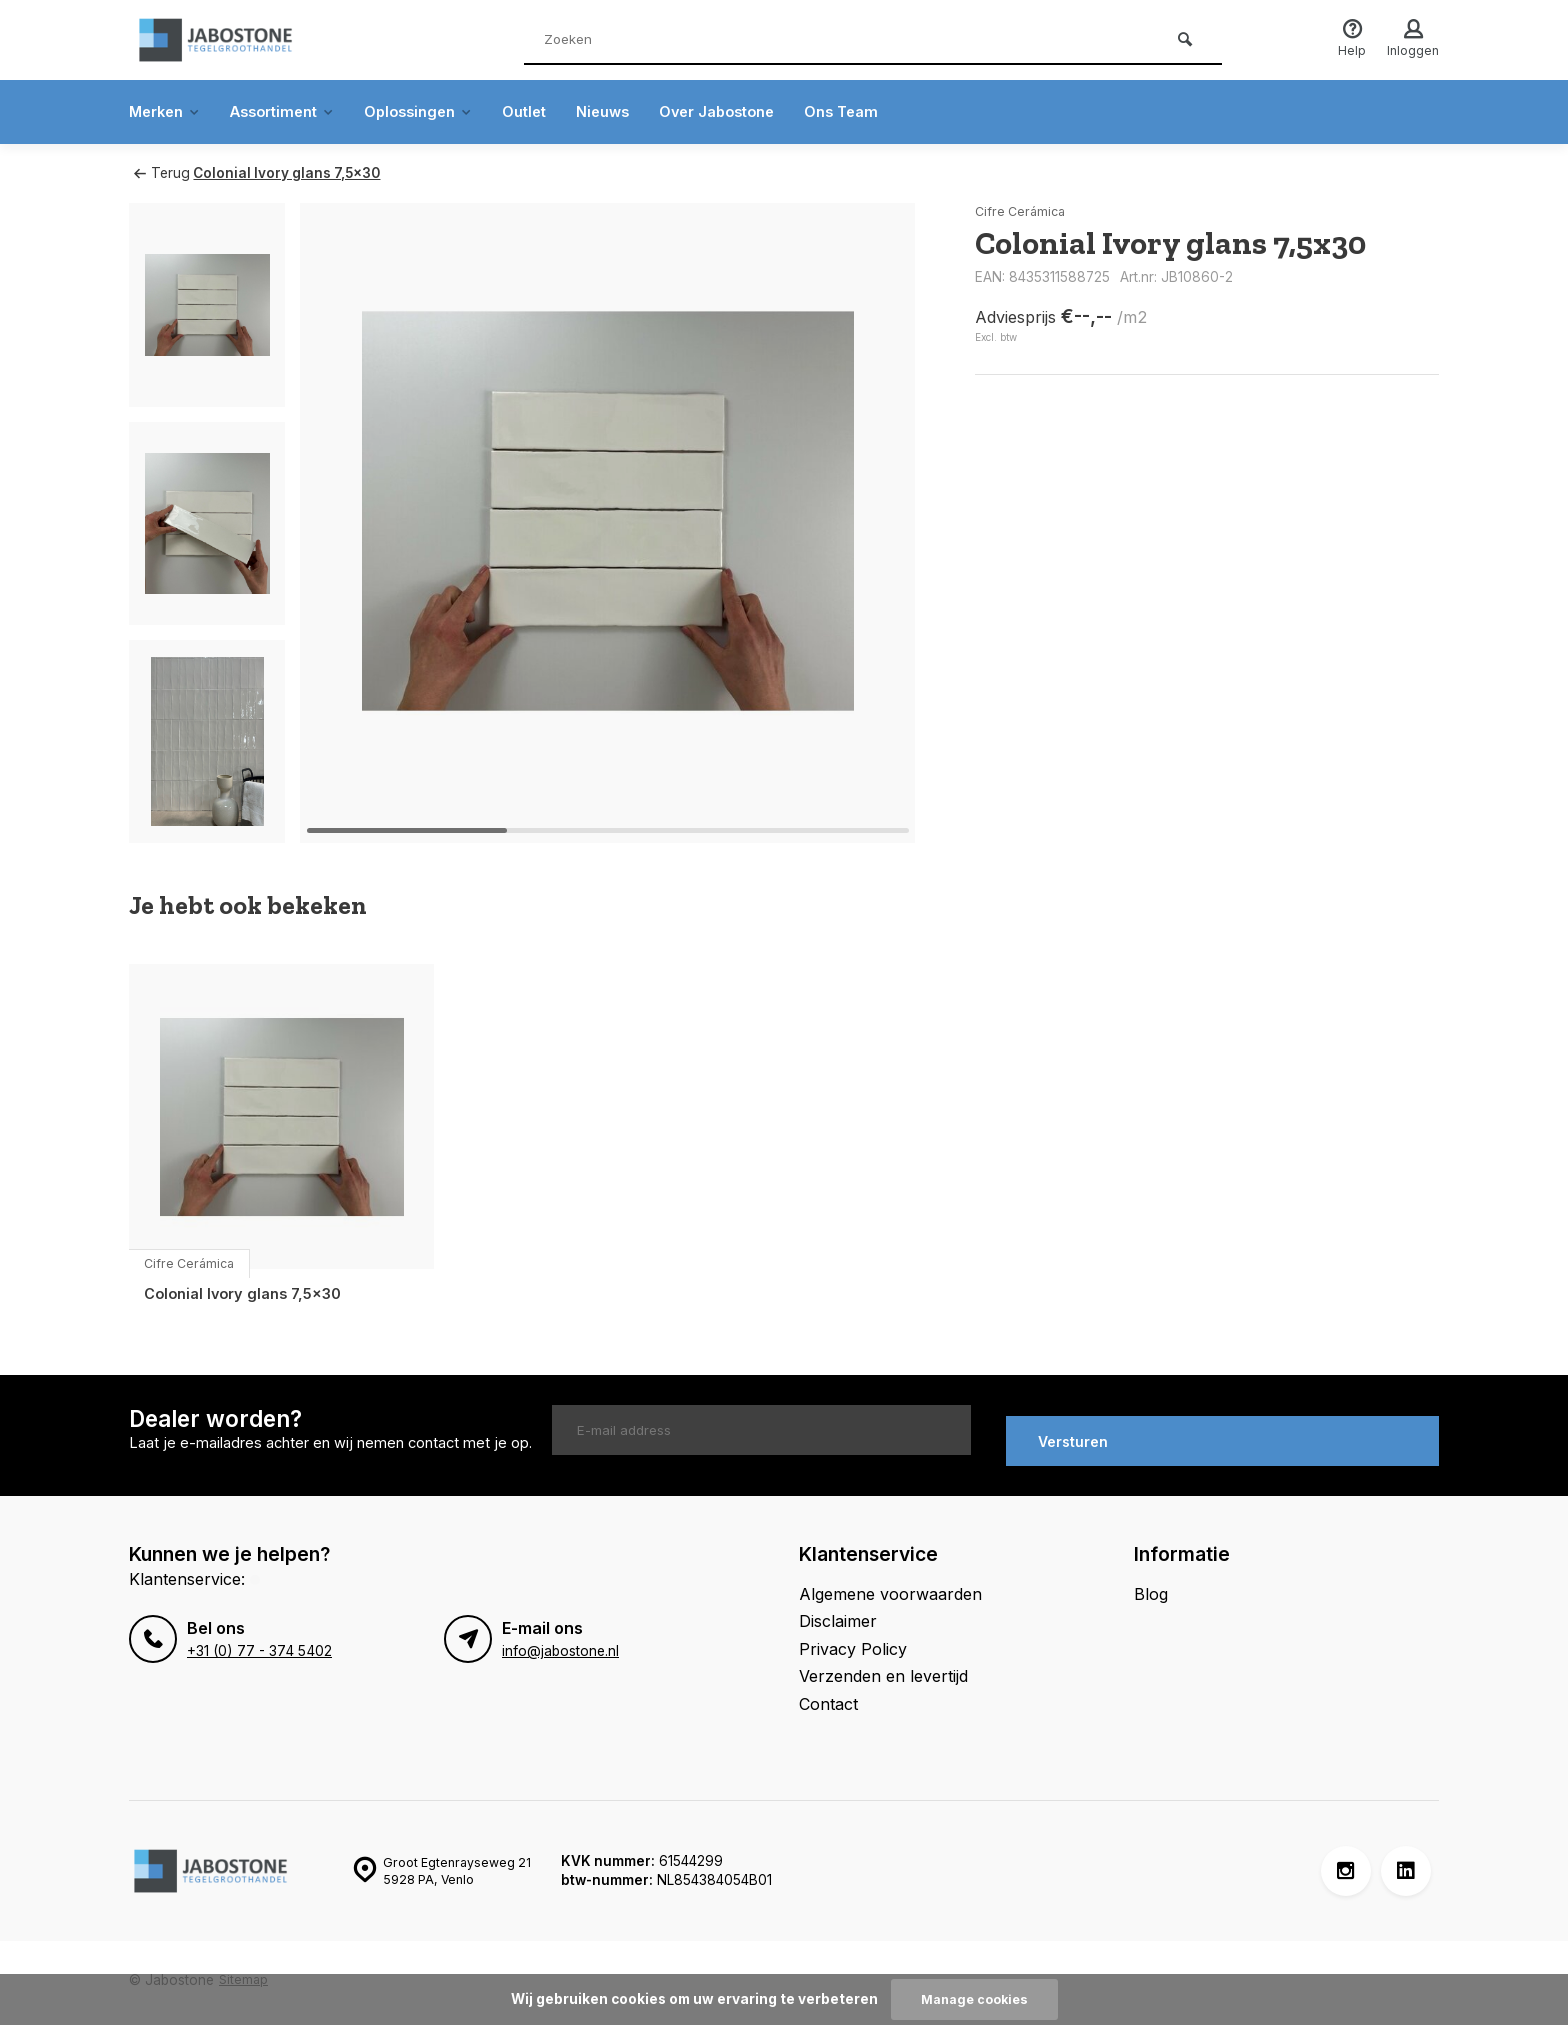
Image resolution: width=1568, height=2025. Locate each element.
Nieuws (640, 112)
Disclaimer (838, 1612)
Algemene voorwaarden (890, 1584)
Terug (161, 173)
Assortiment (296, 112)
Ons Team (896, 112)
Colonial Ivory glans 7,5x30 (296, 173)
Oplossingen (443, 112)
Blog (1151, 1584)
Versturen (1073, 1431)
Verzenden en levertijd (883, 1666)
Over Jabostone (762, 112)
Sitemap (244, 1970)
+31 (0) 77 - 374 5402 (256, 1642)
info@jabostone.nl (560, 1642)
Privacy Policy (853, 1639)
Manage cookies (974, 1999)
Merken (168, 112)
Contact (828, 1694)
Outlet (556, 112)
